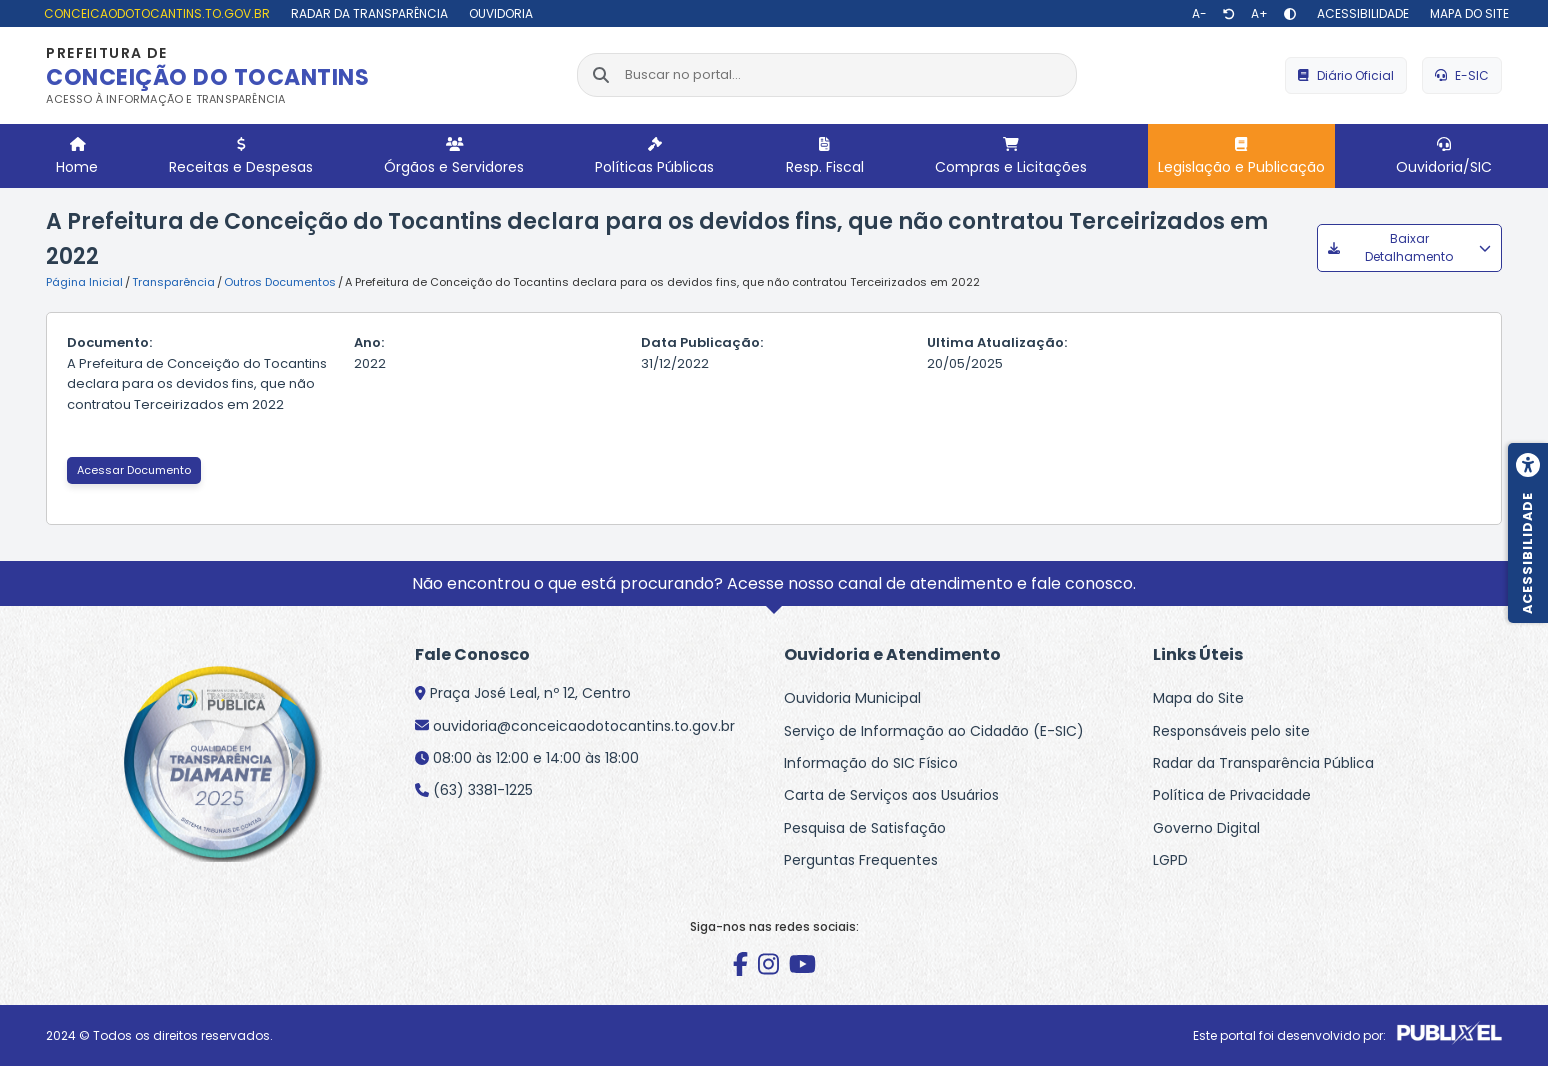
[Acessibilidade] (1360, 13)
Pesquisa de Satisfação (865, 828)
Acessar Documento (134, 470)
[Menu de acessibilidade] (1528, 533)
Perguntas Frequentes (861, 860)
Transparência (173, 282)
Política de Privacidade (1232, 795)
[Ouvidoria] (498, 13)
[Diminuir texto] (1199, 14)
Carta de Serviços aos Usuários (891, 795)
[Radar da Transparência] (367, 13)
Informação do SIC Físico (871, 763)
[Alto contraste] (1290, 14)
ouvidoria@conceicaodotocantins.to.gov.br (584, 726)
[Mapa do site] (1467, 13)
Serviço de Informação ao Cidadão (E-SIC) (934, 731)
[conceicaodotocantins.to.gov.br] (154, 13)
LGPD (1170, 860)
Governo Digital (1206, 828)
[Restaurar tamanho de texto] (1229, 14)
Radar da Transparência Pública (1263, 763)
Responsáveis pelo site (1231, 731)
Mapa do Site (1198, 698)
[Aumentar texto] (1259, 14)
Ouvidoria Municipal (852, 698)
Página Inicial (84, 282)
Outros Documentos (280, 282)
